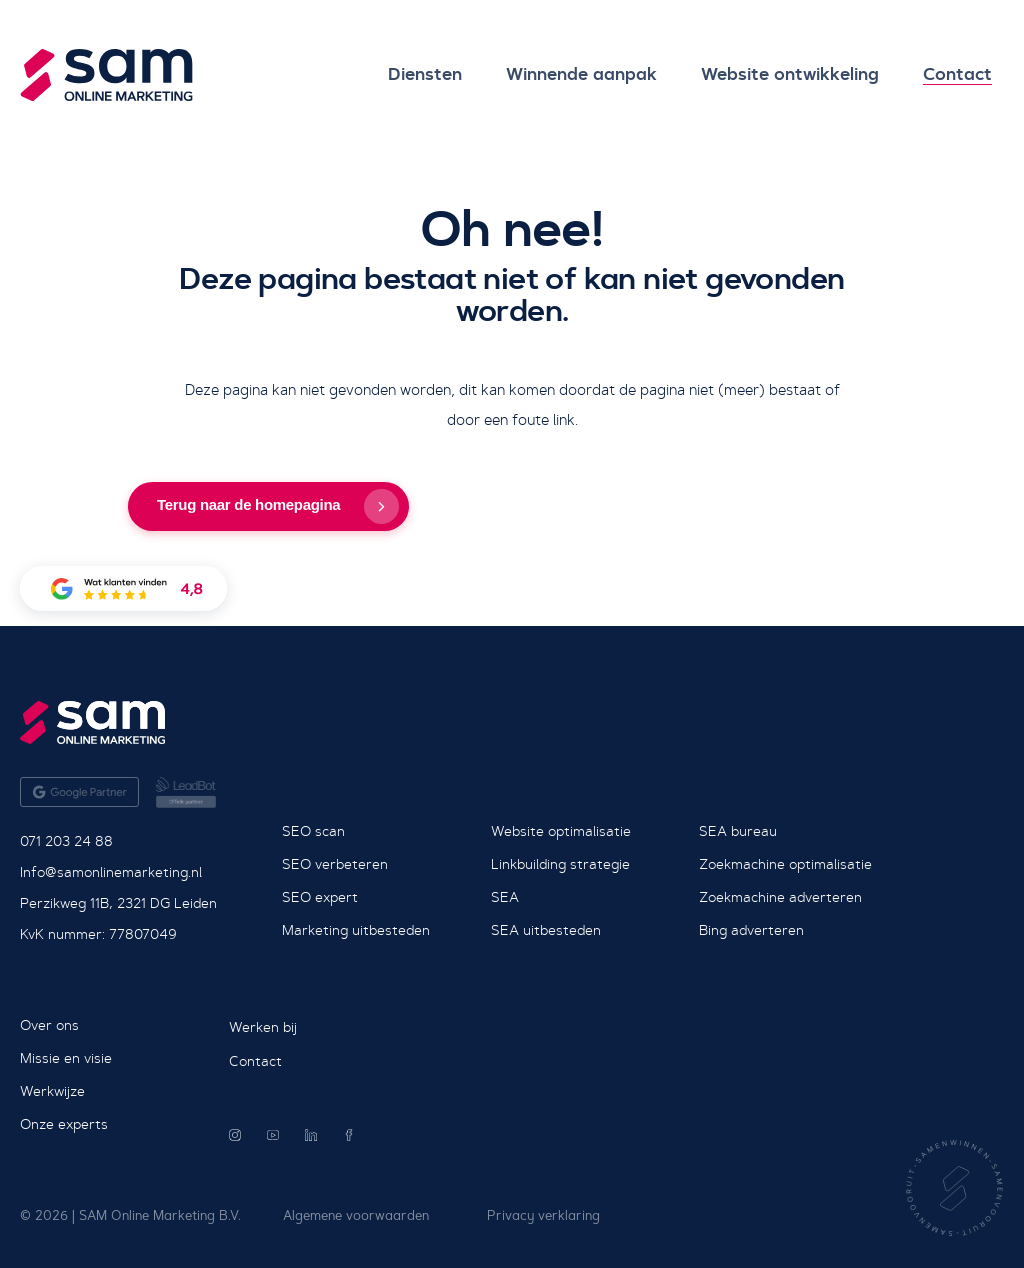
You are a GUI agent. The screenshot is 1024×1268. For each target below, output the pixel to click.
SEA (505, 897)
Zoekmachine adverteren (780, 897)
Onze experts (64, 1124)
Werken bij (263, 1027)
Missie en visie (66, 1058)
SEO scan (313, 831)
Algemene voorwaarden (356, 1215)
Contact (954, 74)
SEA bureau (738, 831)
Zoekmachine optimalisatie (785, 864)
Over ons (49, 1025)
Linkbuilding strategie (560, 864)
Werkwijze (52, 1091)
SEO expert (320, 897)
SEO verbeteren (335, 864)
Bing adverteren (751, 930)
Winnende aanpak (566, 74)
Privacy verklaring (543, 1215)
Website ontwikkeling (781, 74)
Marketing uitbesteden (356, 930)
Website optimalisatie (561, 831)
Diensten (404, 74)
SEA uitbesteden (546, 930)
